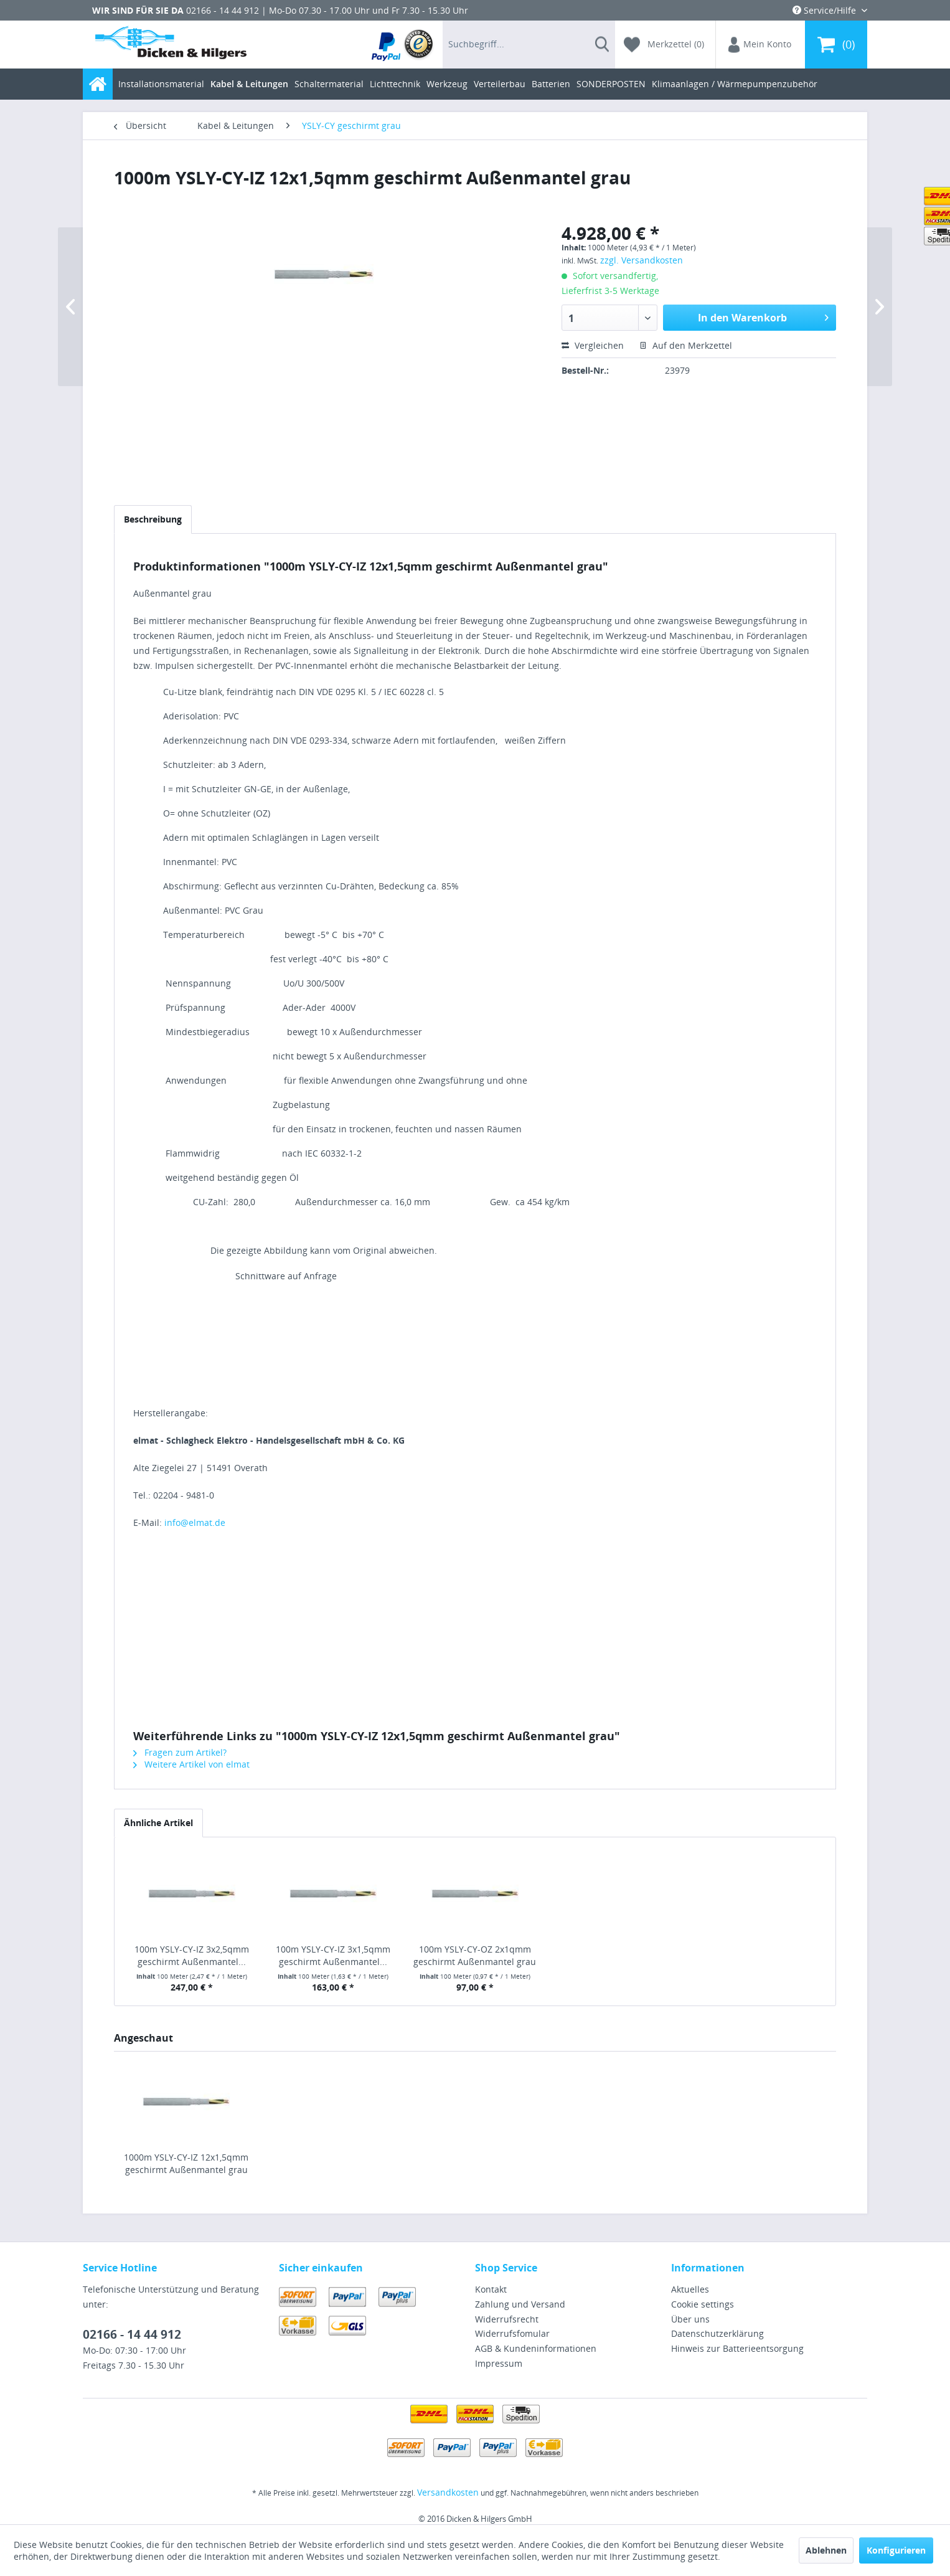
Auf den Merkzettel (685, 345)
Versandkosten (448, 2492)
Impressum (498, 2363)
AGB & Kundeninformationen (535, 2348)
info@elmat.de (194, 1522)
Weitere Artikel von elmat (191, 1764)
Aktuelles (690, 2289)
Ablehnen (826, 2550)
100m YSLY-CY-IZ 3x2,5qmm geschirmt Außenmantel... (191, 1955)
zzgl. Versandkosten (641, 260)
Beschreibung (153, 519)
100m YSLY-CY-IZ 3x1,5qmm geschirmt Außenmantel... (333, 1955)
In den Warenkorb (763, 316)
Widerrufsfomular (512, 2333)
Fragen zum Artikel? (180, 1752)
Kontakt (491, 2289)
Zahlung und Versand (520, 2304)
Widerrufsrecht (506, 2319)
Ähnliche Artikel (158, 1823)
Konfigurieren (896, 2550)
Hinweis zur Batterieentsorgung (737, 2348)
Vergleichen (593, 345)
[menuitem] (403, 45)
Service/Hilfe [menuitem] (825, 10)
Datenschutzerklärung (717, 2333)
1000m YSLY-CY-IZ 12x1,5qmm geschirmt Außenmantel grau (186, 2163)
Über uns (690, 2319)
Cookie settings (702, 2304)
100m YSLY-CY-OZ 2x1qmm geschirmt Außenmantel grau (474, 1955)
